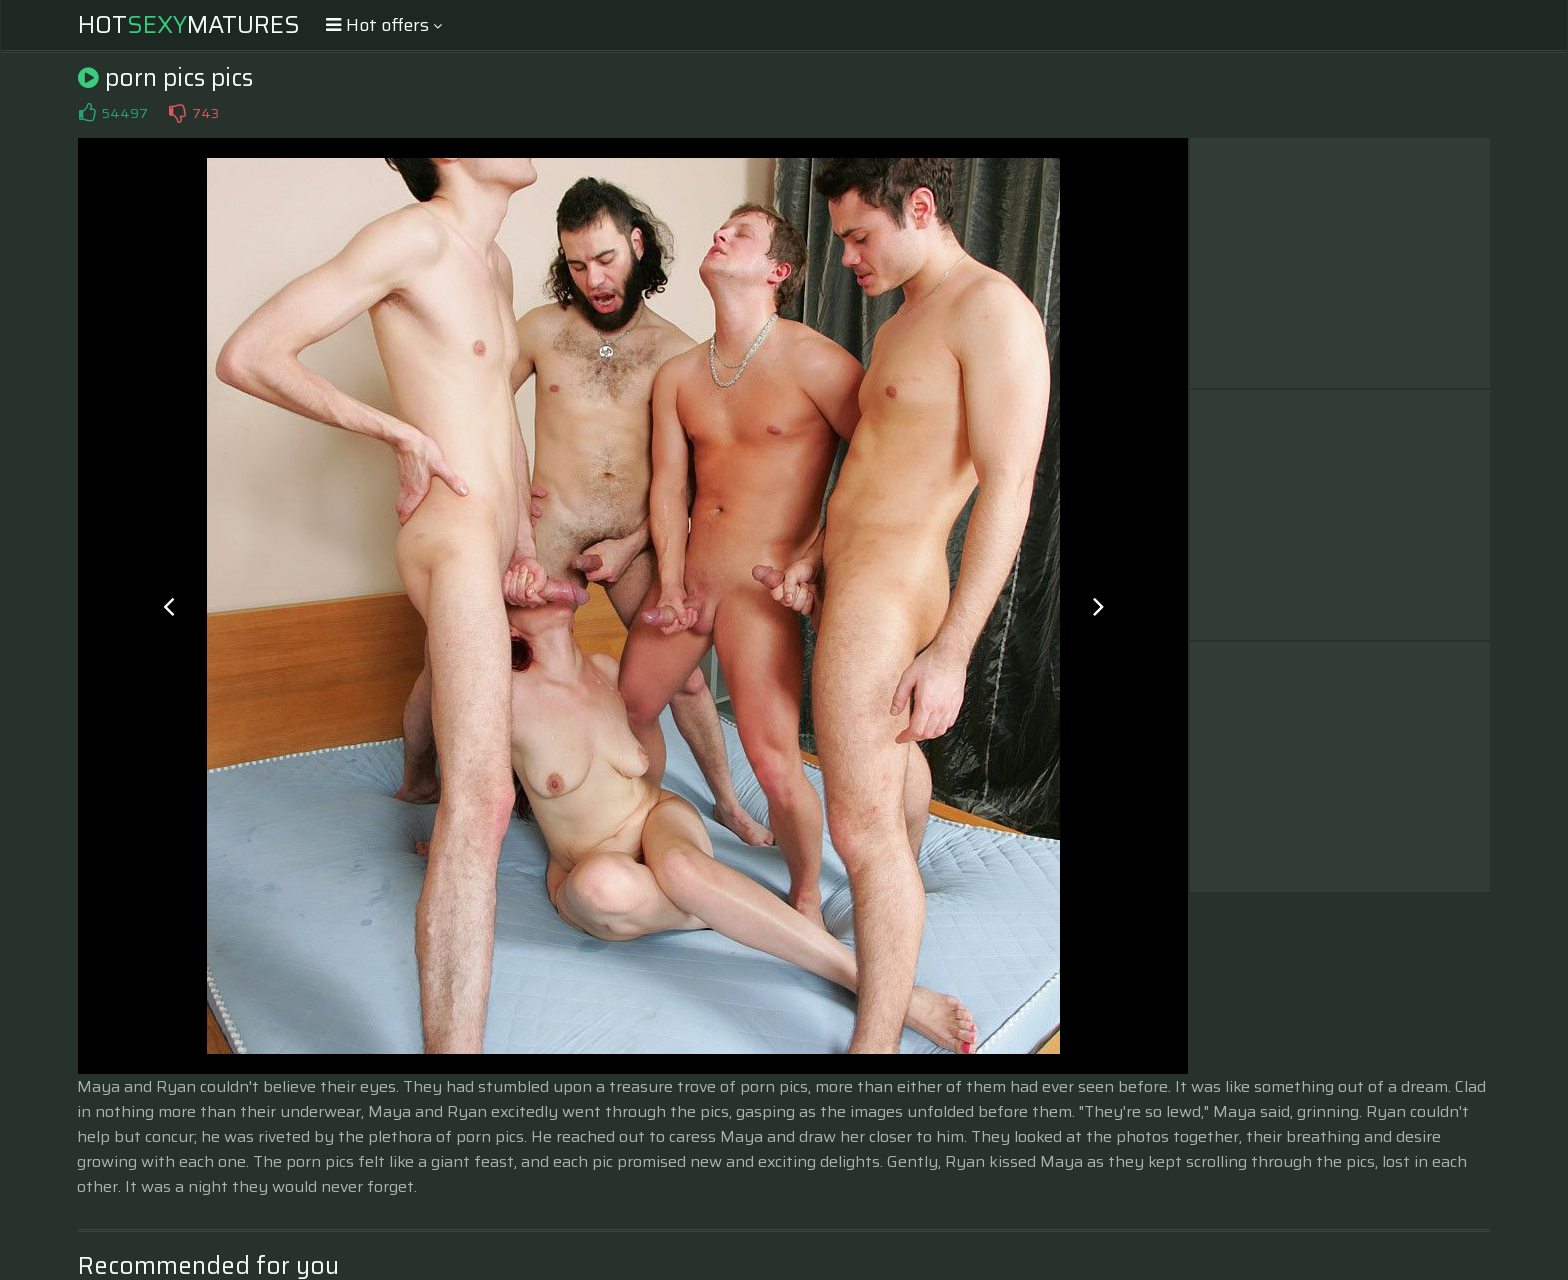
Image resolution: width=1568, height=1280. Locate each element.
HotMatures (189, 25)
